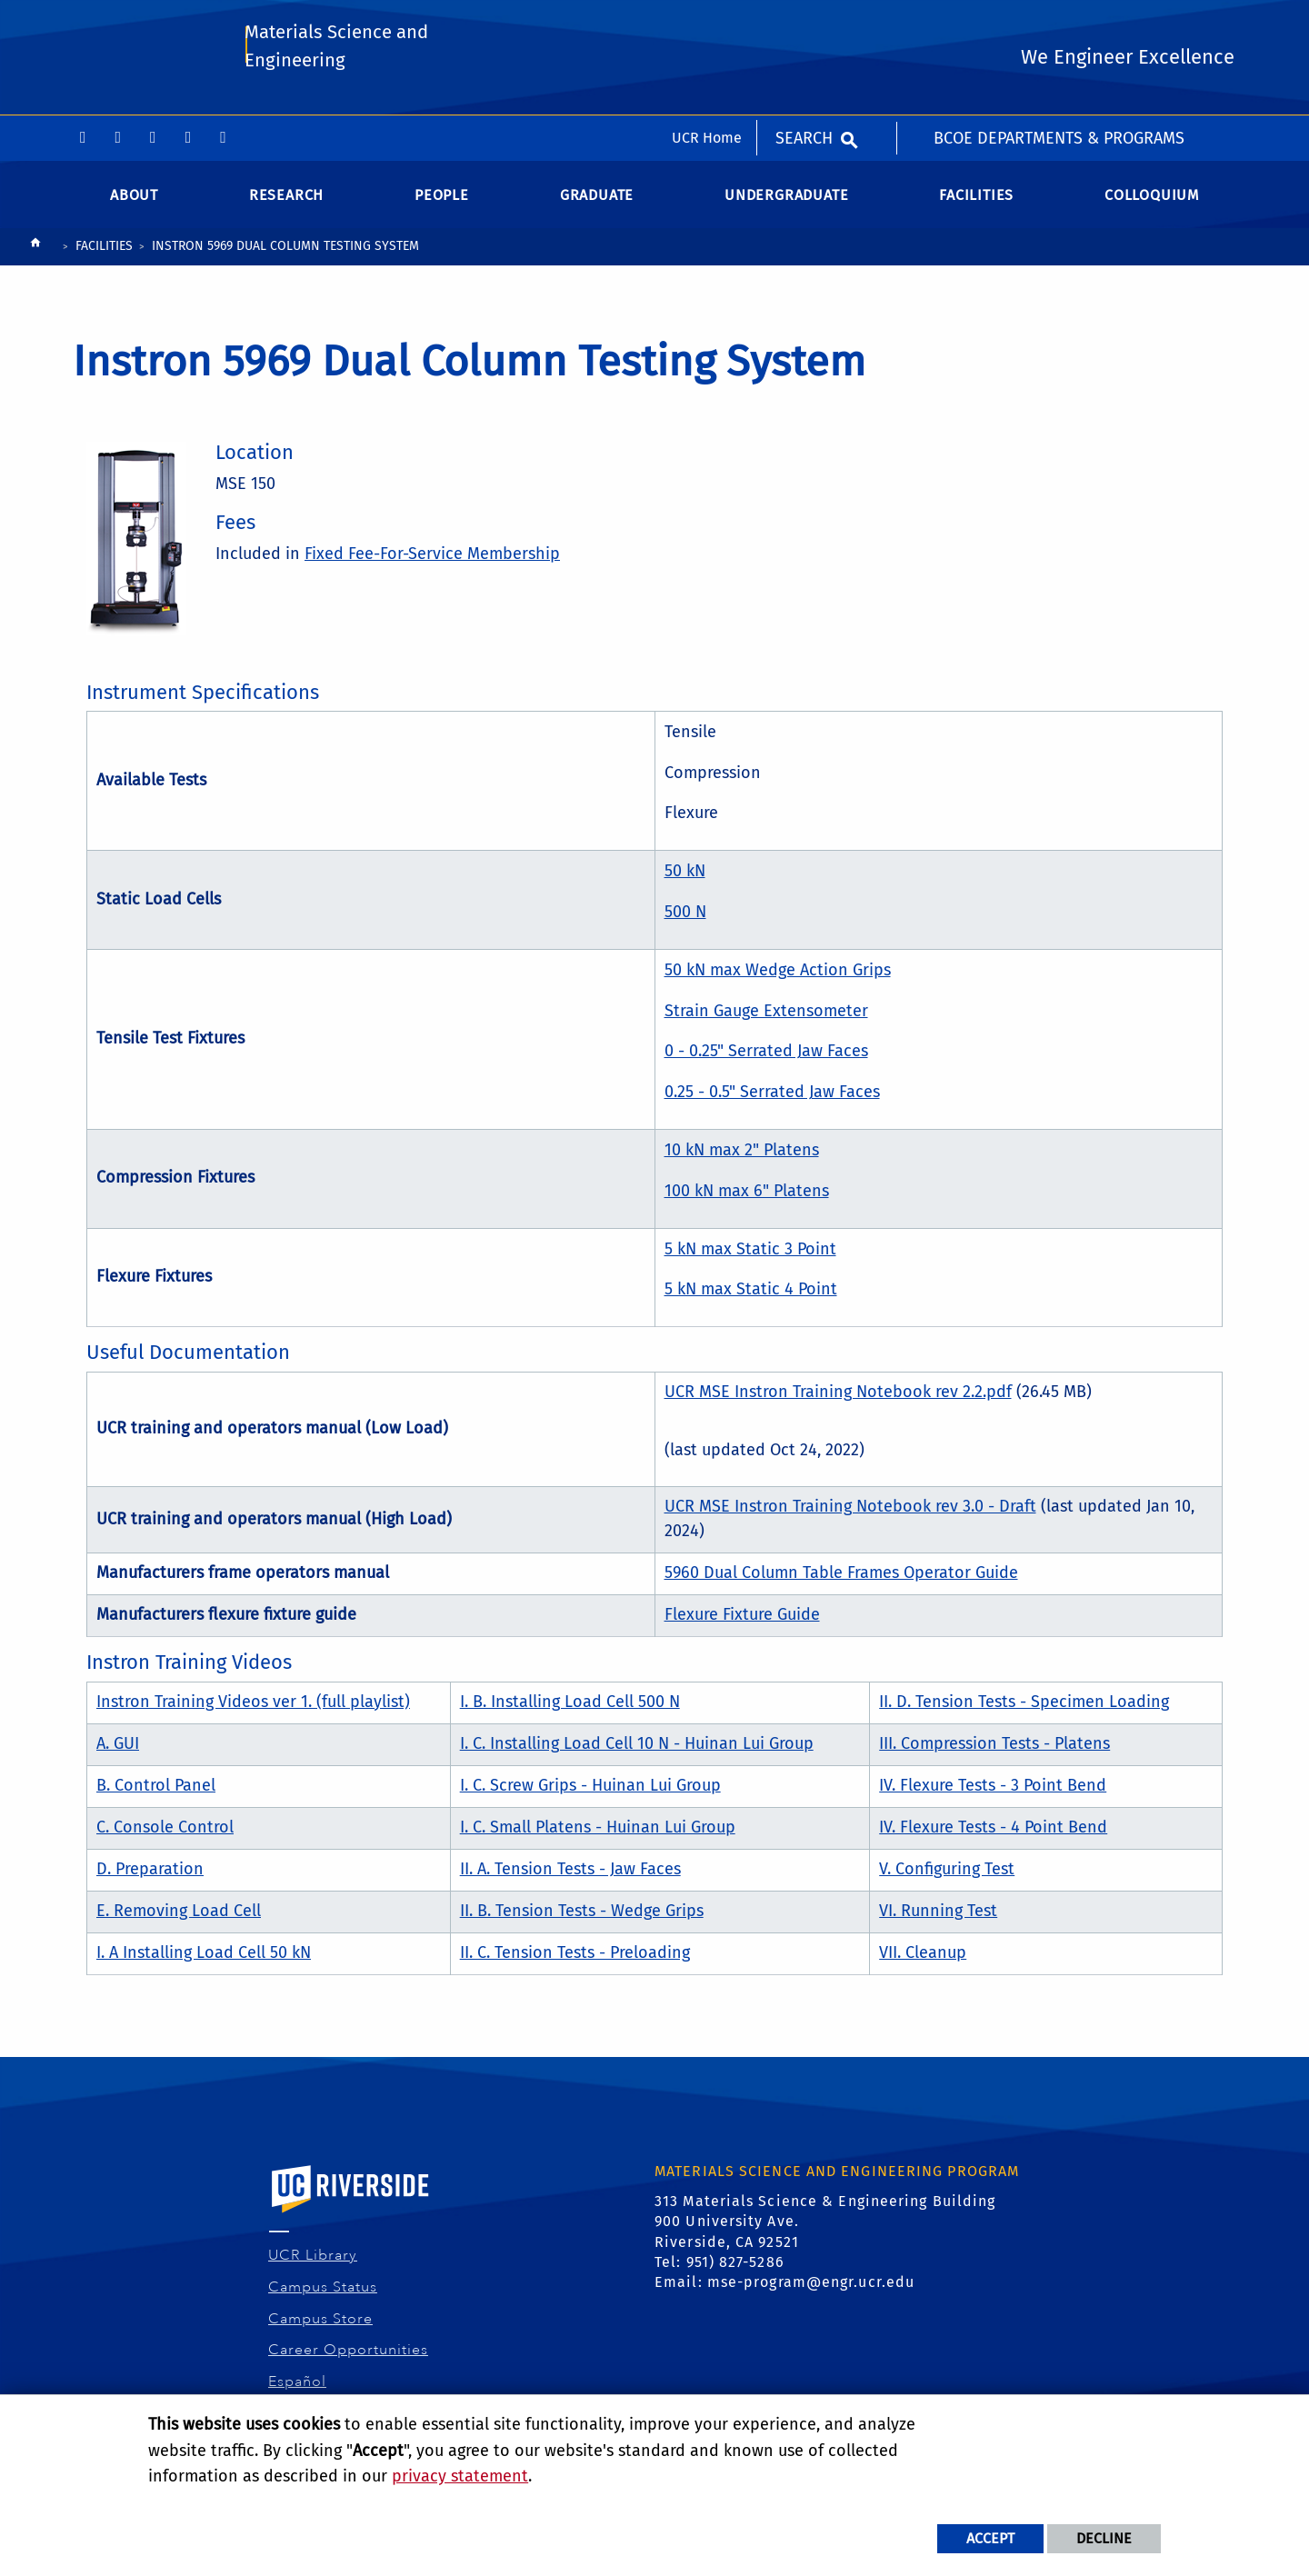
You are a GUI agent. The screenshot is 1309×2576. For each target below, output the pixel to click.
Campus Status (323, 2294)
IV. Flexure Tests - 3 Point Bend (992, 1792)
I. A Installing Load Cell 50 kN (203, 1959)
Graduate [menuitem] (597, 201)
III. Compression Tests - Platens (994, 1750)
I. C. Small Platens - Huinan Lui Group (597, 1833)
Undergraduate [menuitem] (786, 201)
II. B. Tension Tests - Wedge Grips (582, 1917)
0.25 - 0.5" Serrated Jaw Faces (772, 1099)
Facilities (104, 253)
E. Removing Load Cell (178, 1917)
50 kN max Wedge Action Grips (777, 977)
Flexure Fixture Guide (742, 1622)
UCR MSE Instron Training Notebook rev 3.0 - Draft (850, 1513)
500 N (685, 919)
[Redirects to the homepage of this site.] (35, 254)
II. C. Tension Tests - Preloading (575, 1959)
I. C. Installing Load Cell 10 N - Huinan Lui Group (637, 1750)
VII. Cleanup (922, 1959)
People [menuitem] (442, 201)
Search (804, 23)
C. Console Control (165, 1833)
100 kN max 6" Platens (746, 1198)
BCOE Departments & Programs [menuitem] (1059, 23)
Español (297, 2389)
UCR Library (313, 2262)
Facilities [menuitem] (976, 201)
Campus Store (321, 2325)
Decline (1104, 2538)
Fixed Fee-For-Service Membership (432, 561)
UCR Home (707, 22)
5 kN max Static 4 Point (750, 1296)
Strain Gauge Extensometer (766, 1017)
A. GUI (117, 1750)
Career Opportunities (348, 2357)
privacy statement (460, 2476)
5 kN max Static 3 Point (750, 1255)
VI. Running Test (938, 1917)
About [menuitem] (134, 201)
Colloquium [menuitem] (1151, 201)
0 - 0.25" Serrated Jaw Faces (766, 1058)
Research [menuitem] (286, 201)
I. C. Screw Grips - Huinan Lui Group (590, 1792)
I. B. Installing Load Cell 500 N (570, 1708)
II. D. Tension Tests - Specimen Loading (1024, 1708)
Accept (990, 2538)
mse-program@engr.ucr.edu (810, 2289)
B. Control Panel (155, 1792)
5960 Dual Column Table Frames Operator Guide (841, 1580)
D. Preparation (150, 1875)
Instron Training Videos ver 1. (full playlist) (253, 1708)
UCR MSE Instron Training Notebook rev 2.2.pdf (838, 1398)
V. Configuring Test (946, 1875)
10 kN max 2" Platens (741, 1157)
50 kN (684, 878)
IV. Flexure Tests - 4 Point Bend (993, 1833)
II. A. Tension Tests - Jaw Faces (570, 1875)
